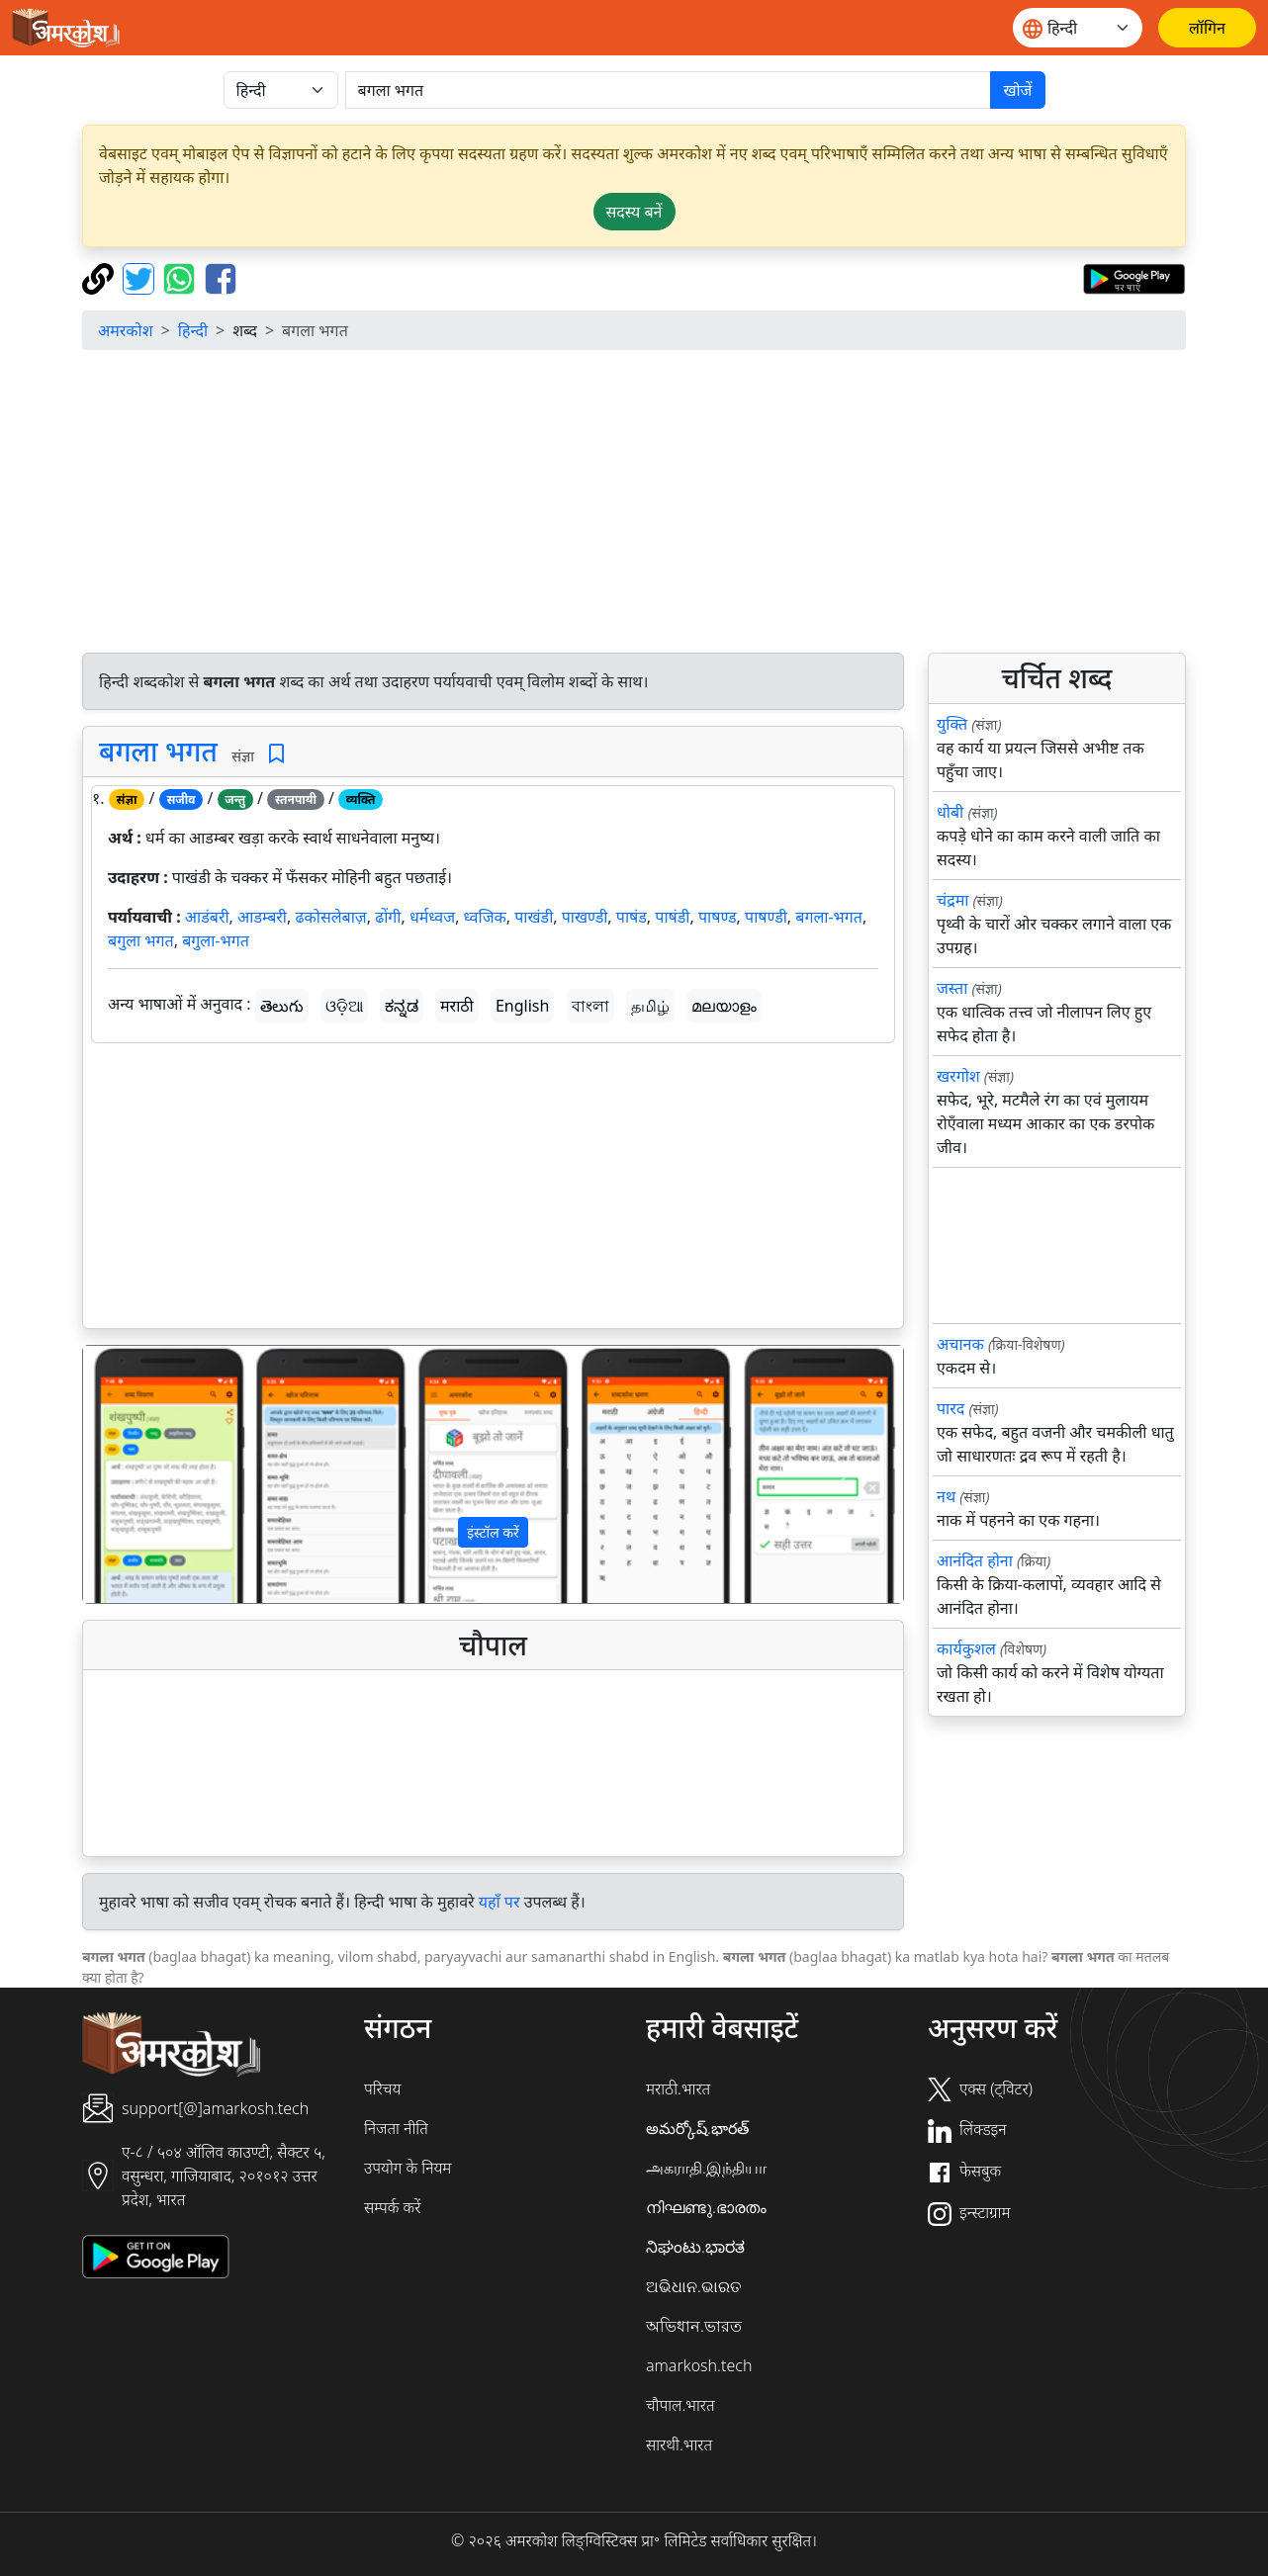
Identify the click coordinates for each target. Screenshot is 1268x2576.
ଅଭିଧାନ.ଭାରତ (693, 2286)
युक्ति (952, 724)
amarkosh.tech (699, 2365)
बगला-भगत (828, 917)
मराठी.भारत (678, 2088)
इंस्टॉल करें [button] (493, 1532)
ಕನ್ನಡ (401, 1006)
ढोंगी (388, 917)
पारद (950, 1408)
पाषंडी (672, 917)
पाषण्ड (717, 917)
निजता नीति (396, 2128)
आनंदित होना (975, 1560)
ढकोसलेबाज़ (330, 917)
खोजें (1017, 90)
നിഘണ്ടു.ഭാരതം (706, 2207)
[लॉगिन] (1207, 27)
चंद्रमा (952, 900)
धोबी (950, 812)
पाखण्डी (585, 917)
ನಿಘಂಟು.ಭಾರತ (695, 2247)
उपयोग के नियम (407, 2167)
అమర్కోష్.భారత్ (697, 2128)
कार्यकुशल (966, 1648)
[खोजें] (668, 90)
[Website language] (1077, 27)
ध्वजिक (485, 917)
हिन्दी (193, 330)
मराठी (457, 1006)
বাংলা (590, 1006)
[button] (144, 1474)
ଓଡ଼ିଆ (344, 1006)
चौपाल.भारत (680, 2405)
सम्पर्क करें (392, 2207)
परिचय (382, 2088)
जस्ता (952, 988)
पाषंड (631, 917)
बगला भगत (158, 750)
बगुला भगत (141, 940)
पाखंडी (533, 917)
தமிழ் (650, 1006)
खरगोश (958, 1076)
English (522, 1006)
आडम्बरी (262, 917)
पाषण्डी (766, 917)
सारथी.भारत (679, 2444)
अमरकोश (125, 330)
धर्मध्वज (432, 917)
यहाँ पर (499, 1901)
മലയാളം (724, 1006)
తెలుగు (282, 1006)
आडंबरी (207, 917)
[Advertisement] (493, 1189)
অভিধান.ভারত (694, 2326)
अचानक (960, 1344)
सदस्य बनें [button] (634, 211)
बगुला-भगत (215, 940)
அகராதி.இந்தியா (706, 2167)
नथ (946, 1496)
